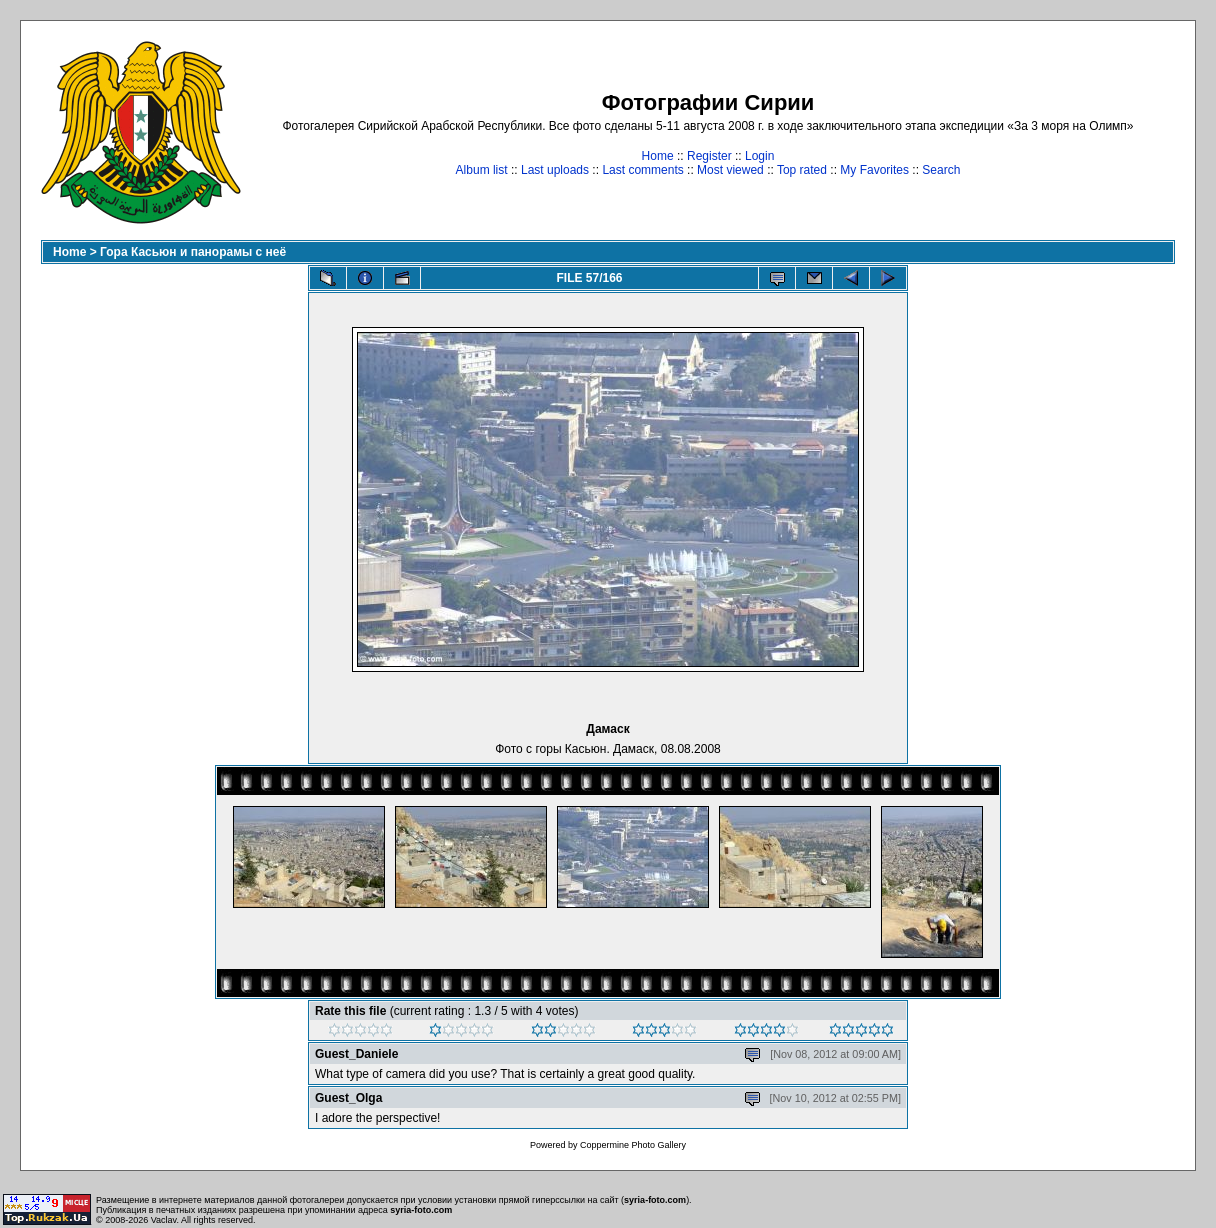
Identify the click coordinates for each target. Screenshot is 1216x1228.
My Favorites (874, 170)
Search (941, 170)
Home (658, 156)
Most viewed (730, 170)
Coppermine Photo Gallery (633, 1145)
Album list (482, 170)
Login (759, 156)
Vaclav (164, 1220)
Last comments (642, 170)
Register (709, 156)
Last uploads (555, 170)
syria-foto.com (655, 1200)
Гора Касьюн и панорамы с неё (193, 252)
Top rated (802, 170)
